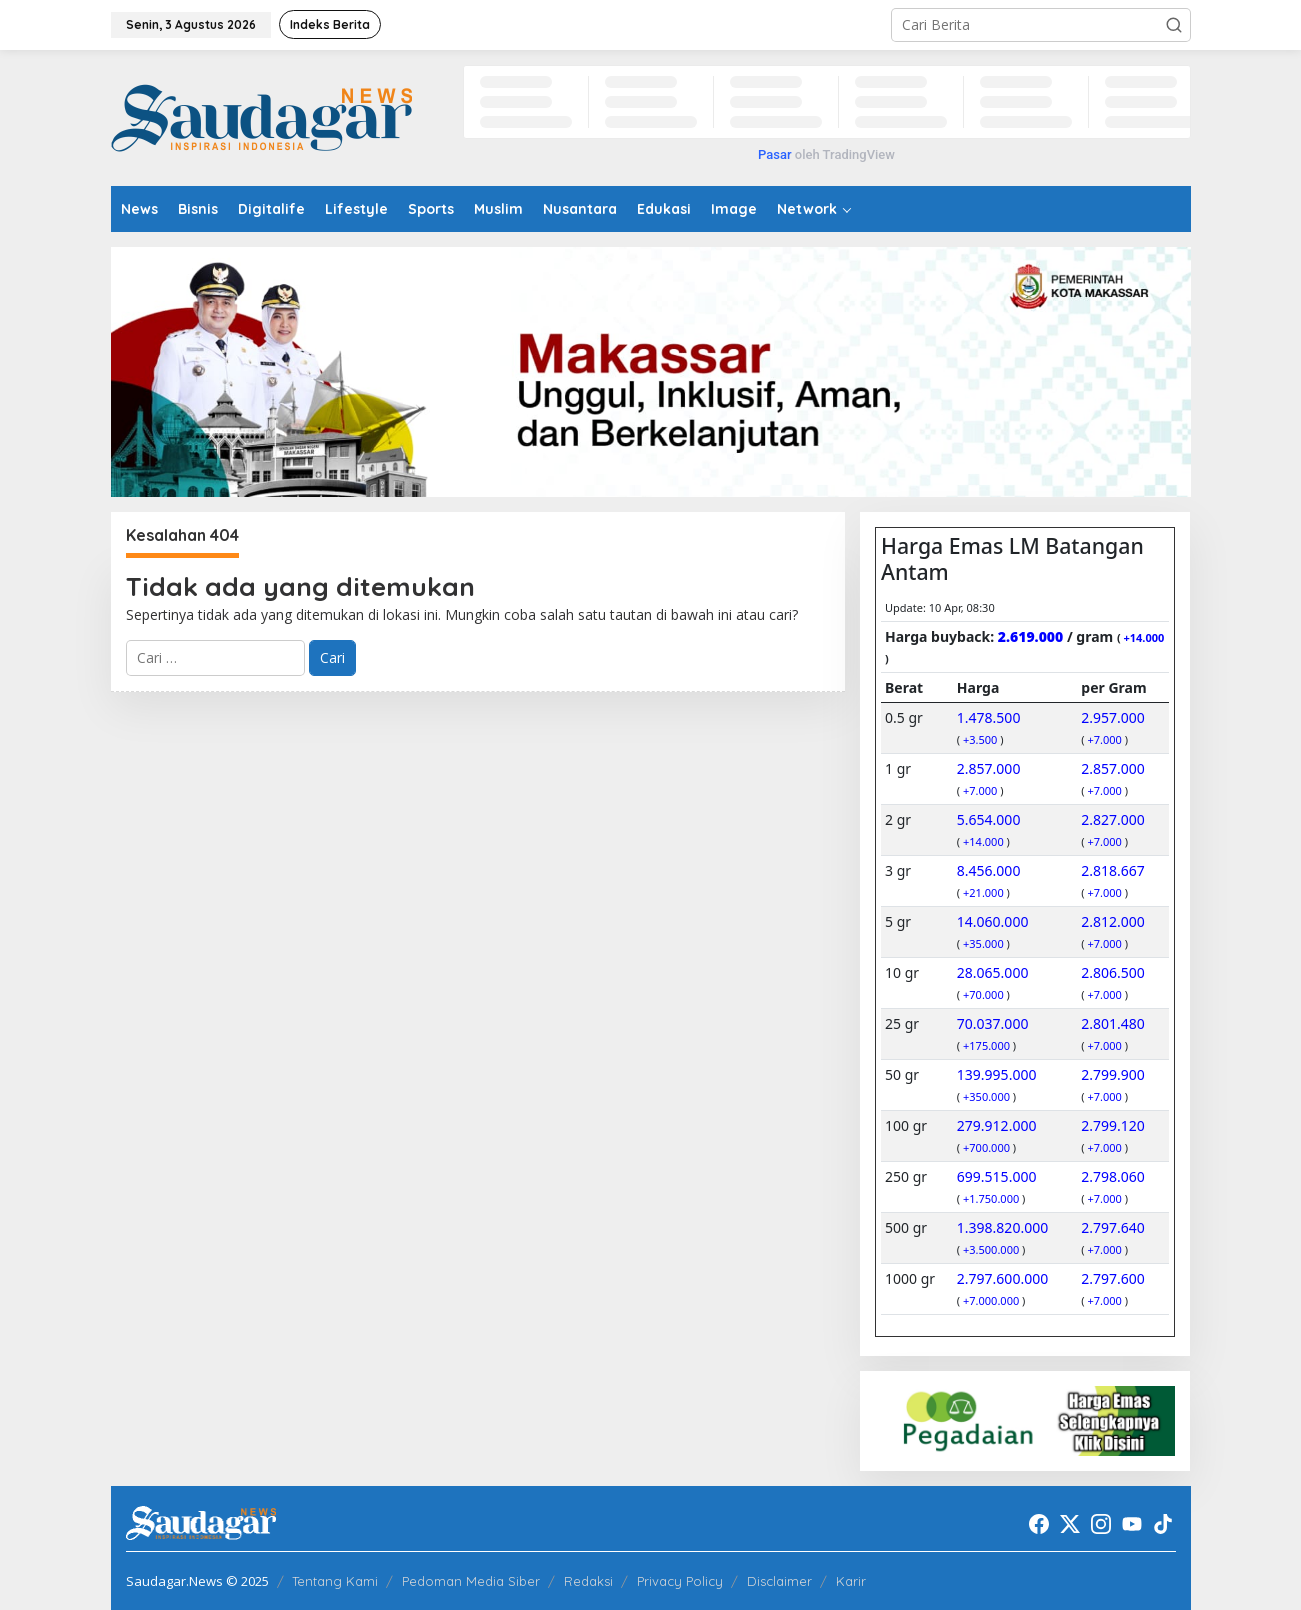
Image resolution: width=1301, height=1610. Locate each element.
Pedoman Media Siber (471, 1581)
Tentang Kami (335, 1581)
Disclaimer (779, 1581)
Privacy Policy (680, 1581)
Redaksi (588, 1581)
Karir (851, 1581)
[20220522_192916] (1025, 1419)
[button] (1174, 25)
